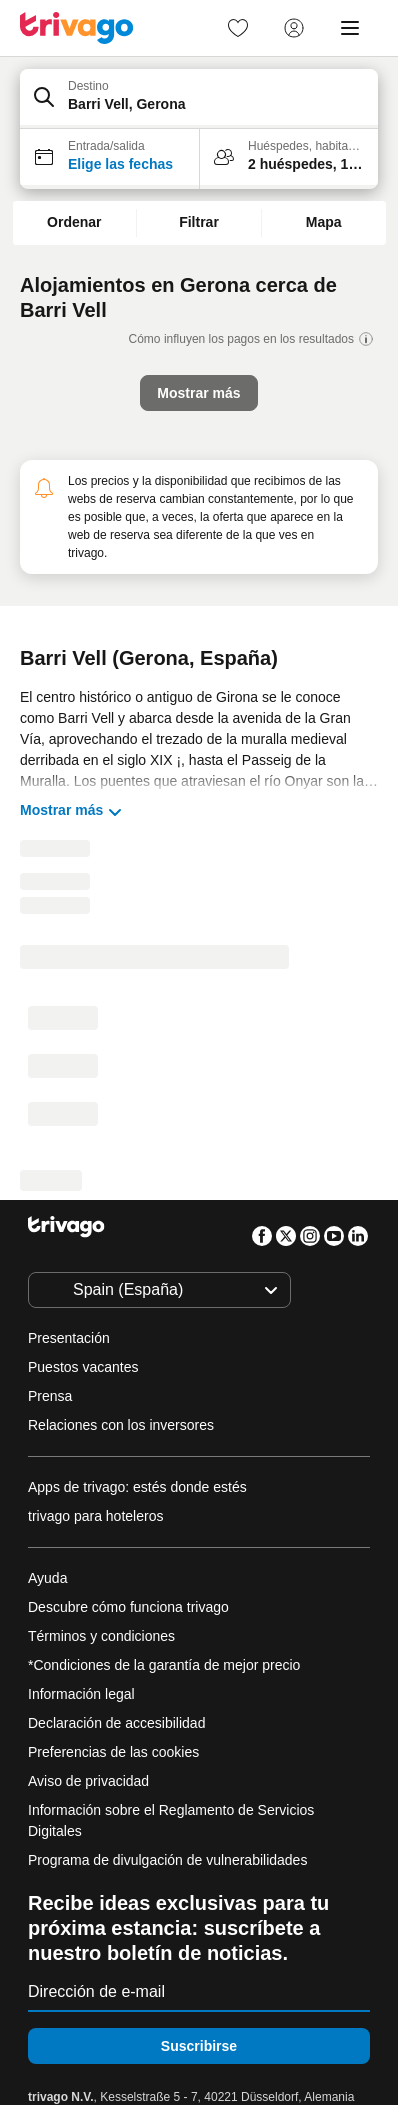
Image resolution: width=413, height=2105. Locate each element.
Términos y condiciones (101, 1636)
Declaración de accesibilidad (116, 1723)
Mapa (324, 222)
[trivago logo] (77, 28)
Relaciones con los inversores (121, 1425)
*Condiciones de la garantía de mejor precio (164, 1665)
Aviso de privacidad (88, 1781)
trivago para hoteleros (95, 1516)
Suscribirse (199, 2046)
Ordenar (74, 222)
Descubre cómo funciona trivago (128, 1607)
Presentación (69, 1338)
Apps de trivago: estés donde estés (137, 1487)
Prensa (50, 1396)
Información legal (81, 1694)
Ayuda (47, 1578)
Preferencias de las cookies (115, 1752)
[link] (238, 28)
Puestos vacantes (83, 1367)
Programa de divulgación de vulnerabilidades (167, 1860)
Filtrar (199, 222)
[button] (199, 99)
